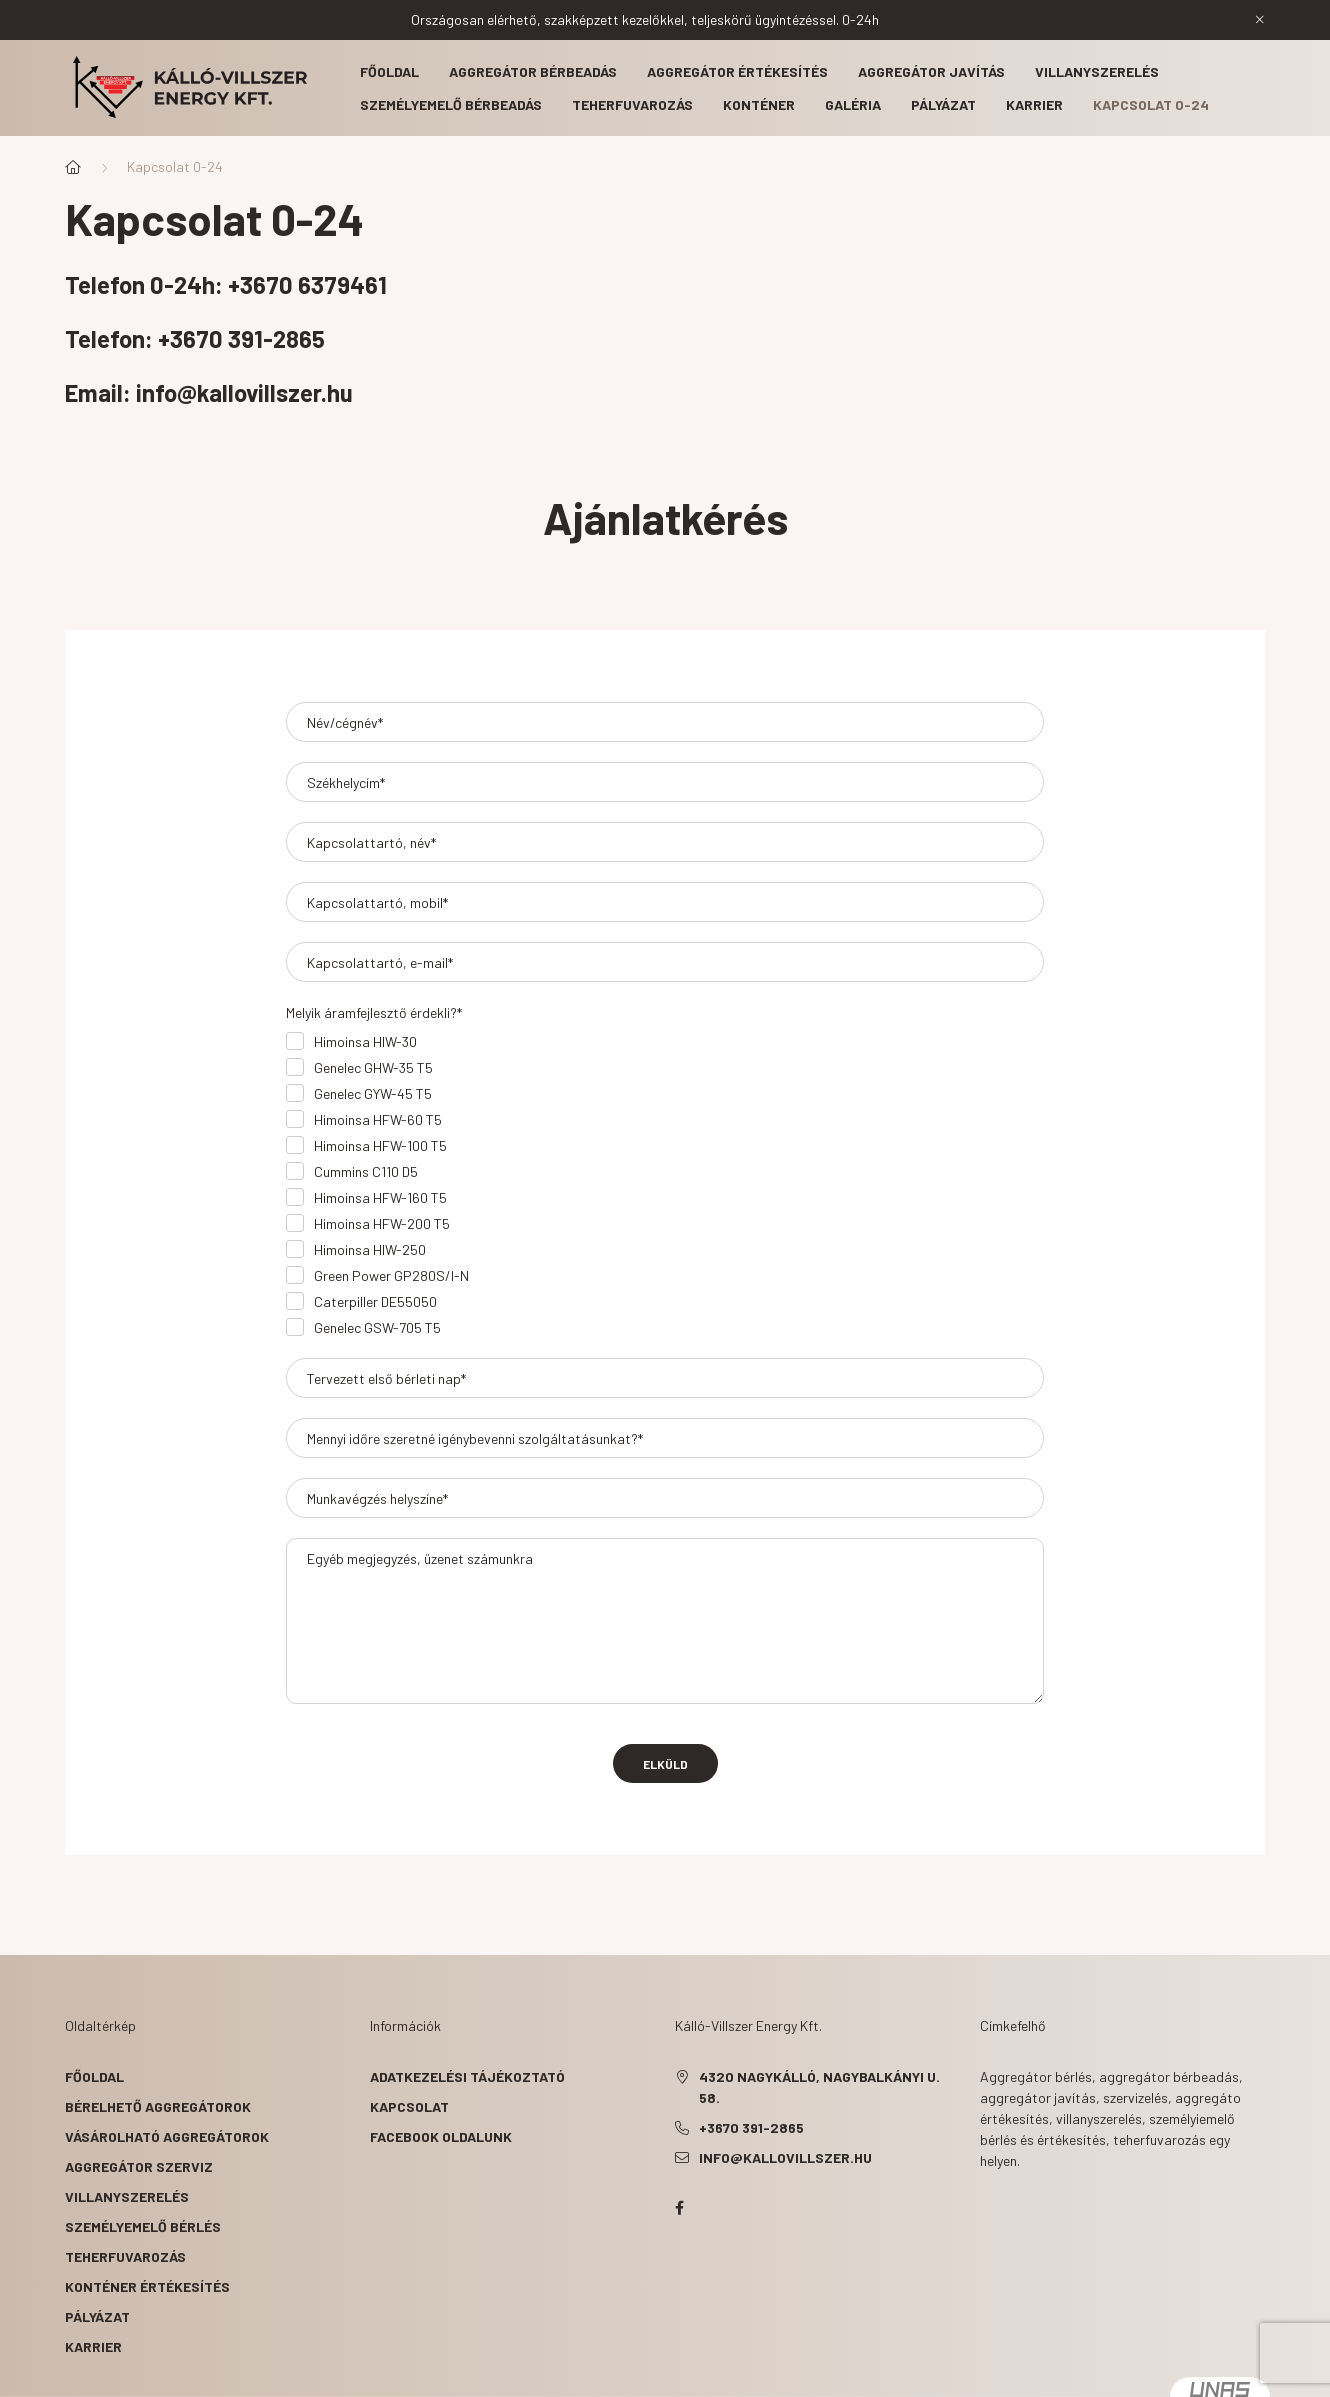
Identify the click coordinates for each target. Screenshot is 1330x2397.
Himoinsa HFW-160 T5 (380, 1197)
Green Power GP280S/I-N (391, 1275)
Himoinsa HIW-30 (365, 1041)
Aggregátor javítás (931, 71)
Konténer (759, 104)
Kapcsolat (409, 2106)
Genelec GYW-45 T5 (373, 1093)
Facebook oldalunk (441, 2136)
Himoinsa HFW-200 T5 (382, 1223)
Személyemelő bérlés (143, 2226)
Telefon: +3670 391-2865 (197, 338)
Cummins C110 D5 (366, 1171)
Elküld (665, 1764)
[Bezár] (1260, 20)
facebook (679, 2208)
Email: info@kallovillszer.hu (209, 392)
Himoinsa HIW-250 (370, 1249)
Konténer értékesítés (147, 2286)
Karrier (1034, 104)
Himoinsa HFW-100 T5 (380, 1145)
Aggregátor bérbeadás (533, 71)
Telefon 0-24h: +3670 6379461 (226, 284)
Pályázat (943, 104)
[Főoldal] (73, 167)
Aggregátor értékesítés (737, 71)
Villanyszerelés (1097, 71)
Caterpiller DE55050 (375, 1301)
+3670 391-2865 (751, 2127)
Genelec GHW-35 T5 (373, 1067)
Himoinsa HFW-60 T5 (378, 1119)
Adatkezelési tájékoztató (467, 2076)
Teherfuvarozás (632, 104)
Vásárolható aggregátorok (167, 2136)
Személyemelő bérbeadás (451, 104)
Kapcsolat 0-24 (1151, 104)
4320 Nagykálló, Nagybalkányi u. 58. (819, 2087)
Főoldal (389, 71)
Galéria (853, 104)
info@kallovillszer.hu (785, 2157)
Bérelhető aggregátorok (158, 2106)
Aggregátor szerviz (139, 2166)
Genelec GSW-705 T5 (377, 1327)
